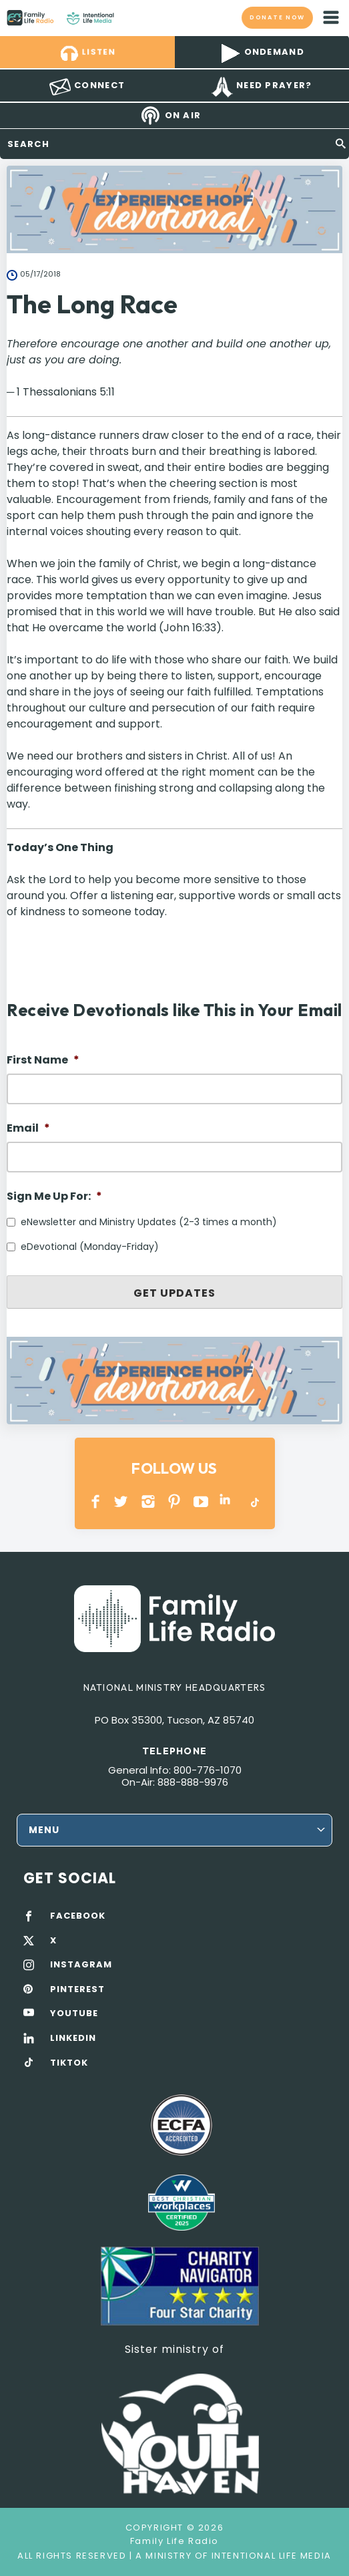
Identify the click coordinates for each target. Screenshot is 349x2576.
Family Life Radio (127, 17)
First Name (43, 1061)
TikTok (254, 1501)
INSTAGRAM (148, 1501)
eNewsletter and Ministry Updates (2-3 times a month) (149, 1222)
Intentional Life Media (270, 2555)
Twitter (121, 1501)
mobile (331, 17)
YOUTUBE (201, 1501)
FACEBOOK (77, 1916)
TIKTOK (69, 2063)
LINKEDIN (227, 1501)
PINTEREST (174, 1501)
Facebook (95, 1501)
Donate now (277, 17)
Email (28, 1129)
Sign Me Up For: (54, 1197)
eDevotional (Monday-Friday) (90, 1246)
